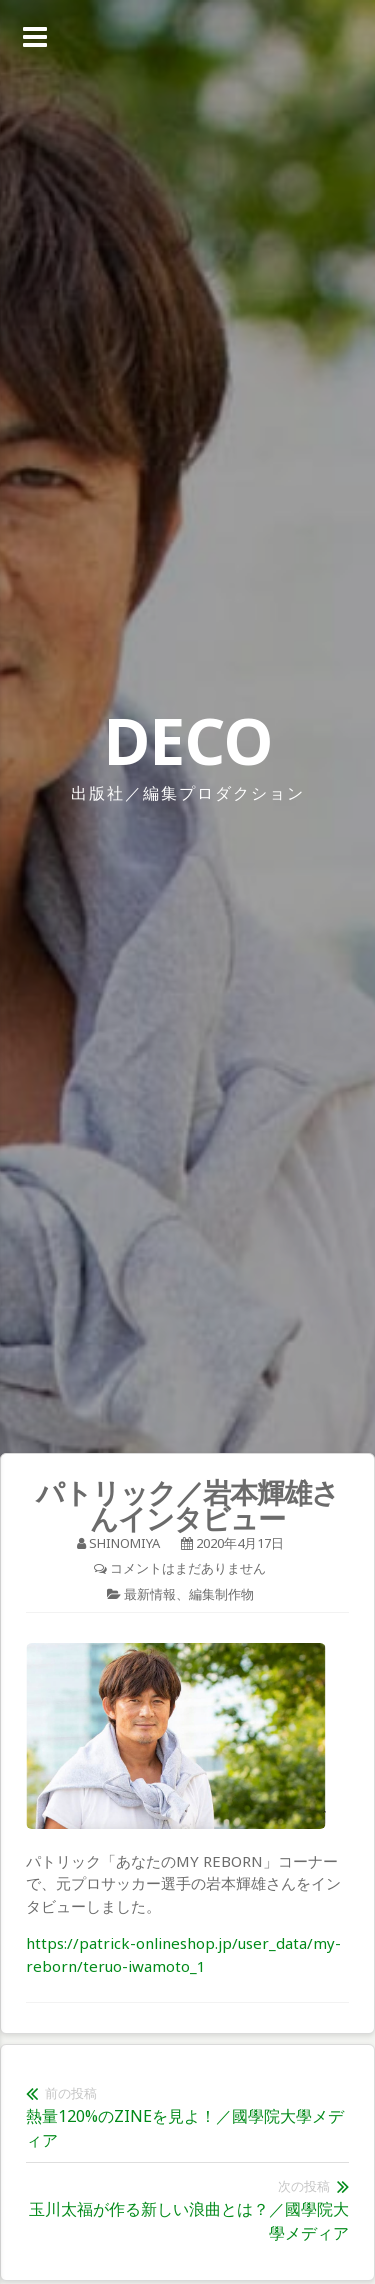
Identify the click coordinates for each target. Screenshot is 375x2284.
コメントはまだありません (188, 1568)
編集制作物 (221, 1594)
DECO (188, 740)
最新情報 (150, 1594)
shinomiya (124, 1543)
